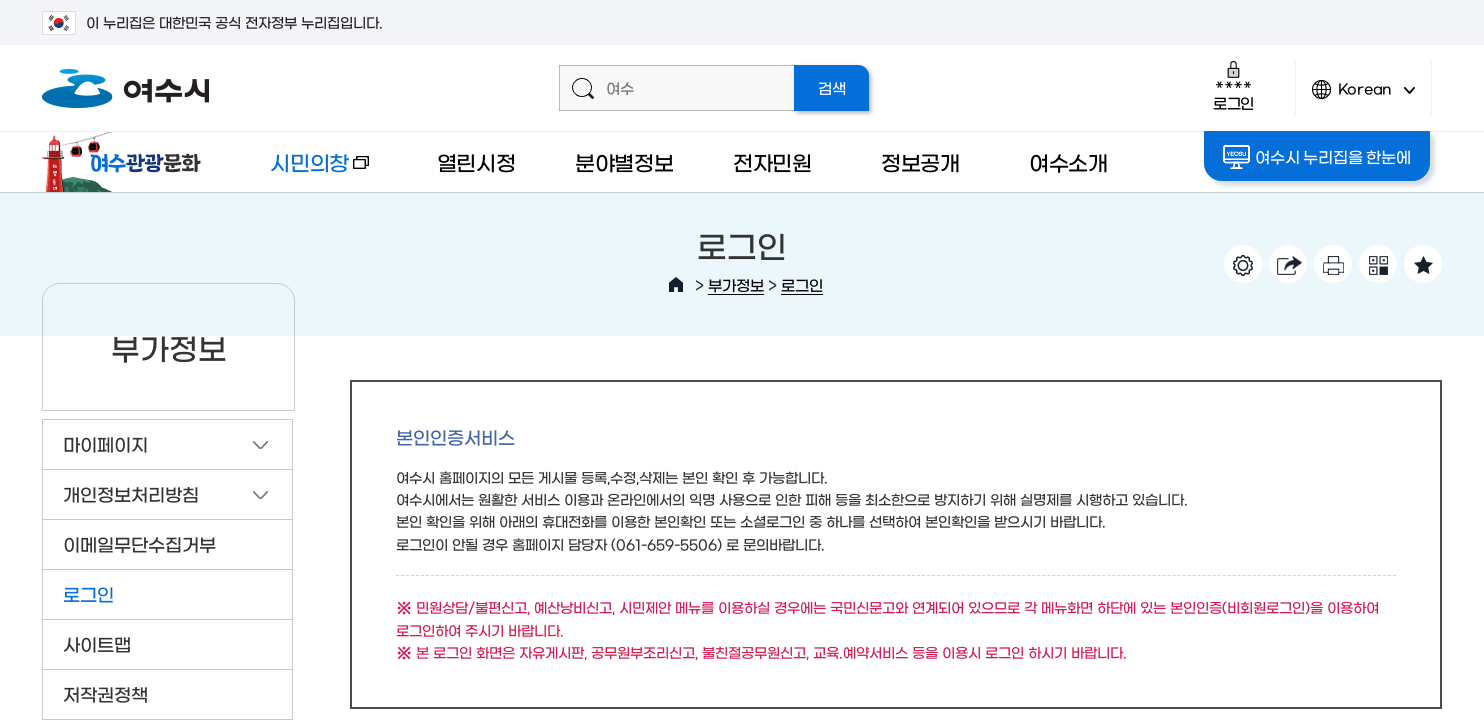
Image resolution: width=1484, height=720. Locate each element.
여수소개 (1068, 161)
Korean (1364, 97)
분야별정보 (624, 161)
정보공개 (920, 161)
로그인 (1233, 85)
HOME (676, 285)
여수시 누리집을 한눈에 (1318, 157)
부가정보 (736, 284)
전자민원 (772, 161)
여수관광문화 (127, 162)
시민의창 (303, 171)
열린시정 (476, 161)
